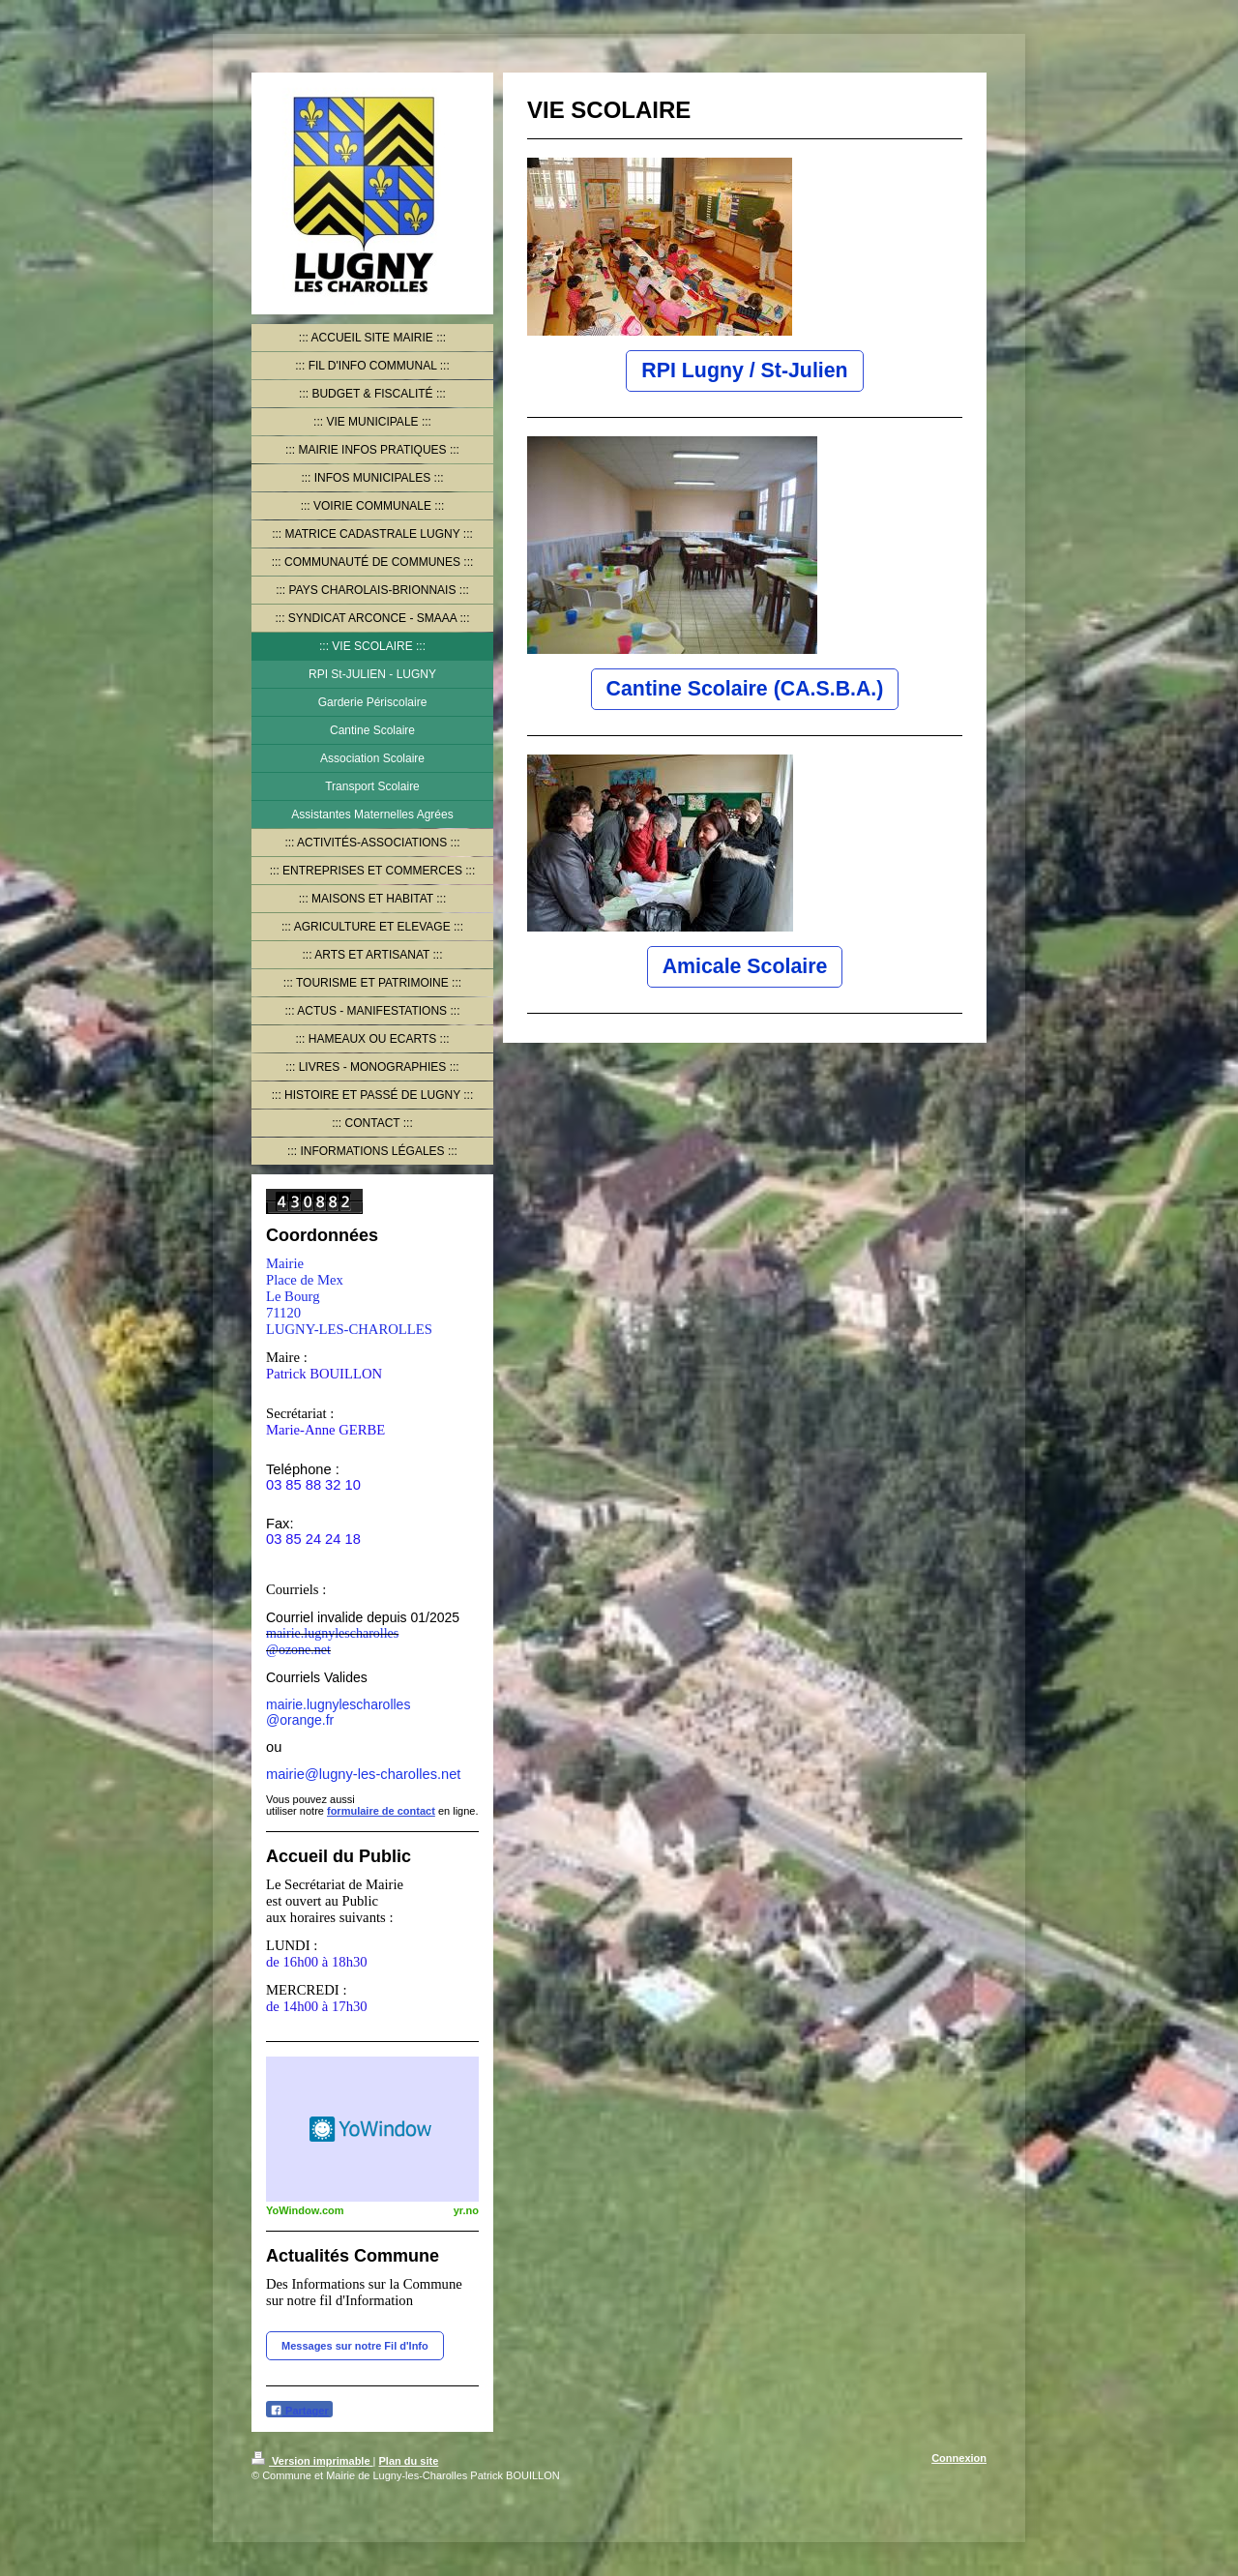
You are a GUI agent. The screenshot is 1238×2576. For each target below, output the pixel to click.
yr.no (466, 2210)
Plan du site (409, 2461)
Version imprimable (312, 2461)
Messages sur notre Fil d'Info (354, 2346)
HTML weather (372, 2129)
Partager (299, 2410)
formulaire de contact (381, 1811)
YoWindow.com (305, 2210)
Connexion (959, 2458)
